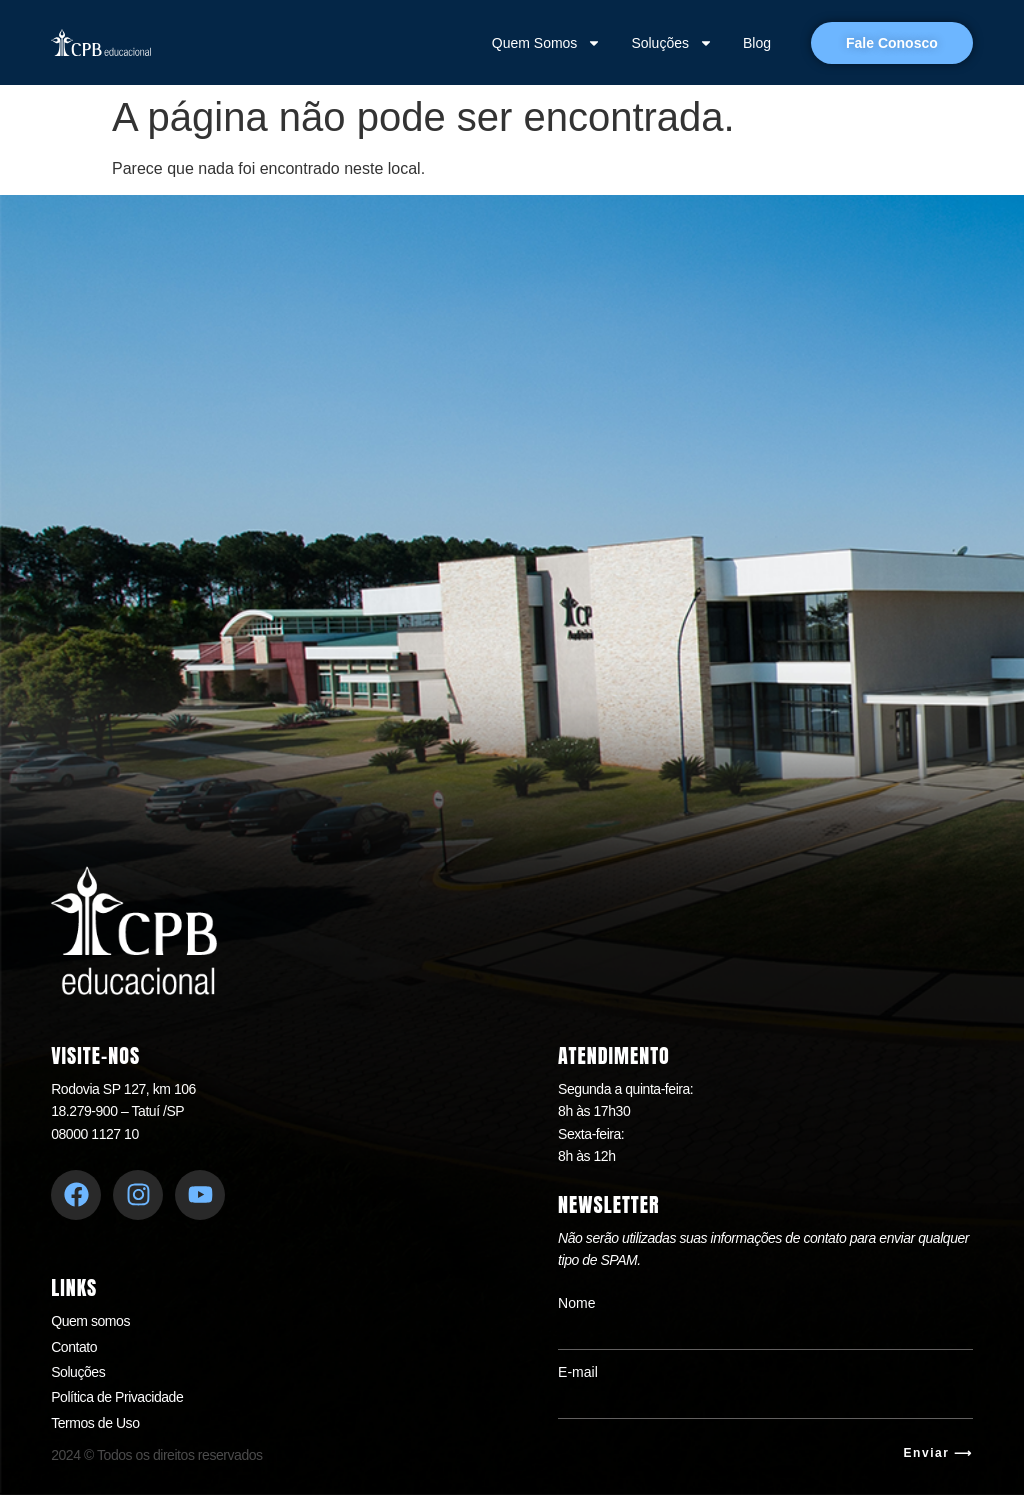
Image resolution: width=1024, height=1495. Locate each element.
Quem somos (90, 1321)
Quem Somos (547, 43)
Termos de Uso (95, 1423)
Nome (576, 1303)
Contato (74, 1347)
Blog (757, 43)
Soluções (672, 43)
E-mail (578, 1372)
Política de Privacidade (117, 1397)
